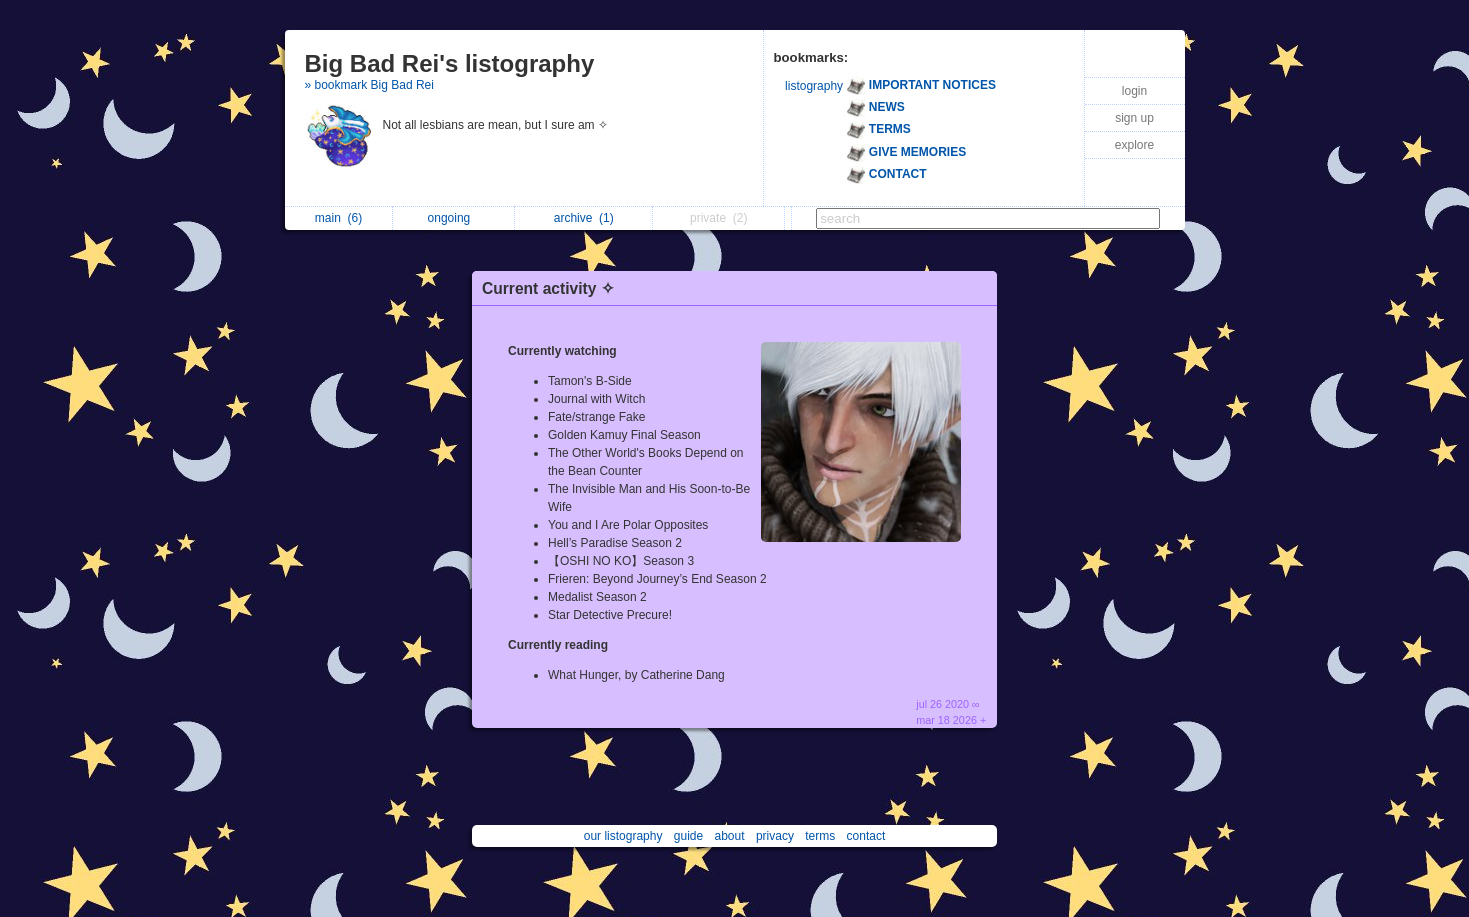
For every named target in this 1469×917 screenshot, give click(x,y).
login (1134, 91)
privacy (775, 836)
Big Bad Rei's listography (450, 63)
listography (814, 86)
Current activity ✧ (548, 288)
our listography (623, 836)
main (338, 218)
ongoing (454, 218)
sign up (1134, 118)
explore (1134, 145)
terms (820, 836)
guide (688, 836)
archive (584, 218)
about (730, 836)
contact (866, 836)
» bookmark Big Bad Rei (369, 85)
